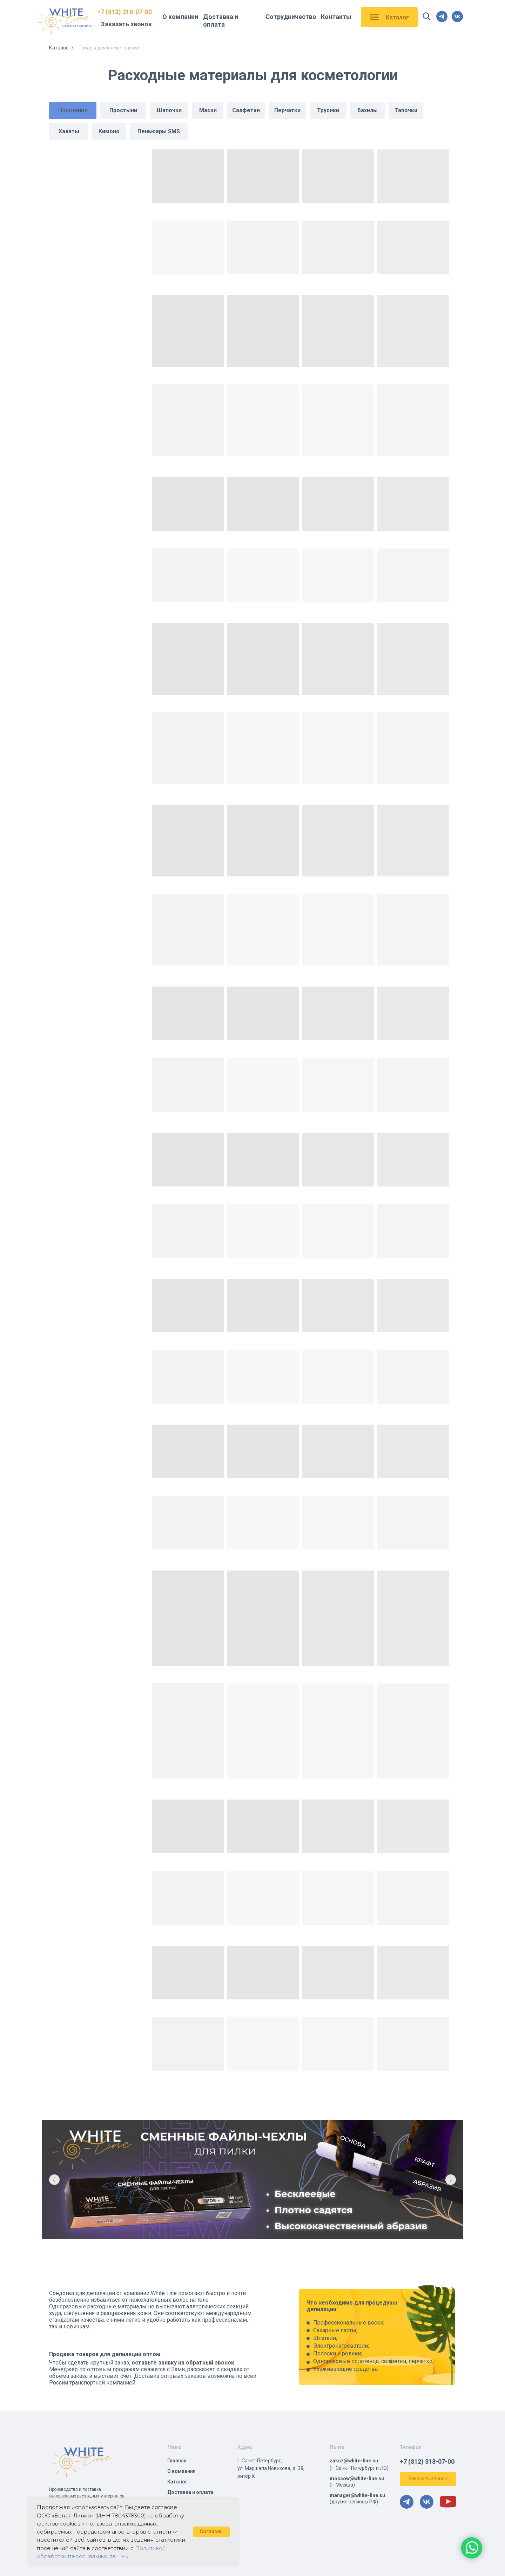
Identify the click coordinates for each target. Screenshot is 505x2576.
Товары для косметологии (109, 48)
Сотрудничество (290, 16)
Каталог (58, 48)
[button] (428, 2479)
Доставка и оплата (220, 20)
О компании (180, 16)
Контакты (336, 16)
